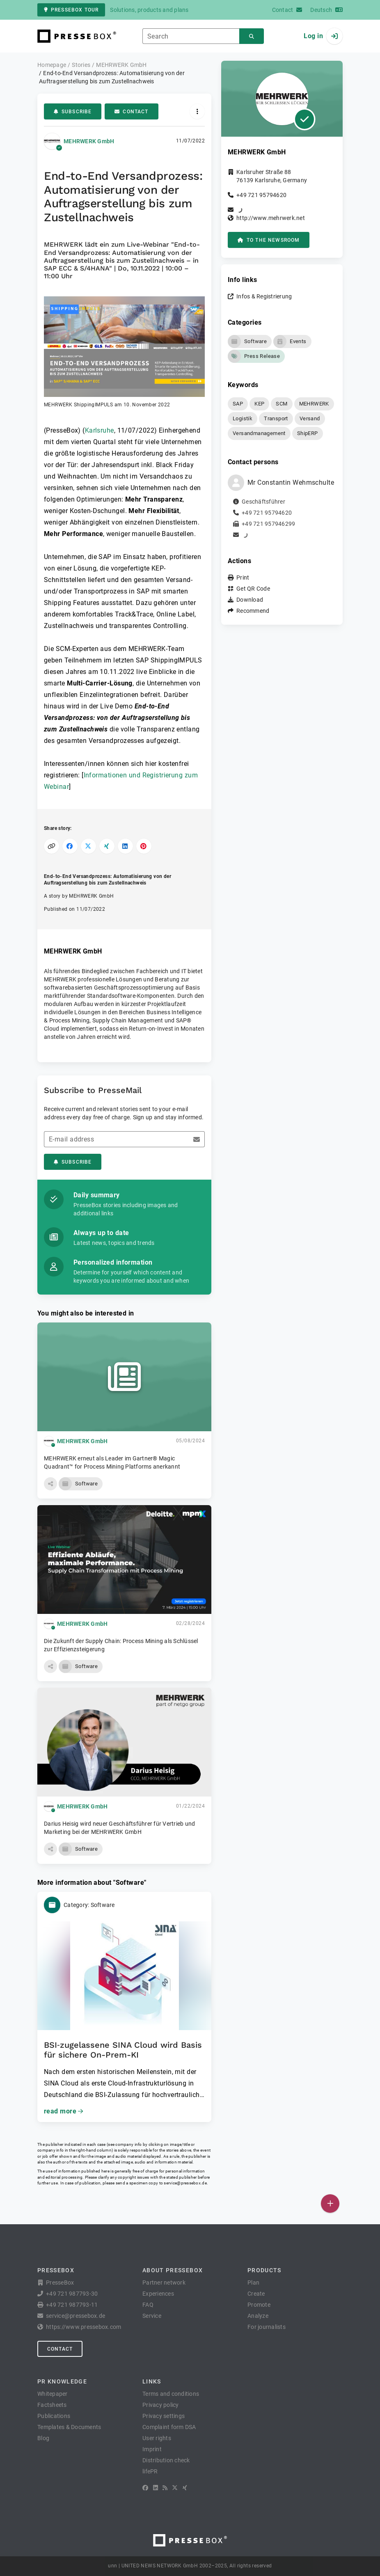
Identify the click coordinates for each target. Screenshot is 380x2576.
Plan (253, 2282)
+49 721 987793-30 (72, 2293)
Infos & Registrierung (264, 296)
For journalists (266, 2327)
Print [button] (242, 577)
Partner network (163, 2282)
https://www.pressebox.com (83, 2327)
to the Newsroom (269, 240)
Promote (258, 2304)
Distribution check (166, 2460)
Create (256, 2293)
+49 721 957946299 (268, 523)
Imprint (152, 2449)
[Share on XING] (106, 846)
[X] (175, 2488)
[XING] (185, 2488)
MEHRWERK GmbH (89, 141)
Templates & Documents (69, 2427)
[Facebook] (145, 2488)
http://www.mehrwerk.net (270, 218)
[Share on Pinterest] (143, 846)
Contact (131, 112)
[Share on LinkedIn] (125, 846)
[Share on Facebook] (70, 846)
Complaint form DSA (169, 2427)
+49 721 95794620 (261, 195)
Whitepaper (52, 2393)
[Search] (251, 36)
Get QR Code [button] (253, 588)
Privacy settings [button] (163, 2416)
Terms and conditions (170, 2393)
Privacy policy (160, 2405)
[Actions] (197, 111)
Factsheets (52, 2405)
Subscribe (73, 112)
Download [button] (249, 599)
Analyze (257, 2315)
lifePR (150, 2471)
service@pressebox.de (185, 2183)
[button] (124, 352)
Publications (53, 2416)
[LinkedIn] (155, 2488)
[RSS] (165, 2488)
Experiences (158, 2293)
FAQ (147, 2304)
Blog (43, 2438)
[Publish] (330, 2203)
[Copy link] (51, 846)
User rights (156, 2438)
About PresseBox (172, 2270)
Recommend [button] (252, 610)
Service (151, 2315)
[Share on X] (88, 846)
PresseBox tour (71, 10)
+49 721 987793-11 (72, 2304)
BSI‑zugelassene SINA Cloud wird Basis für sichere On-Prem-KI (123, 2050)
